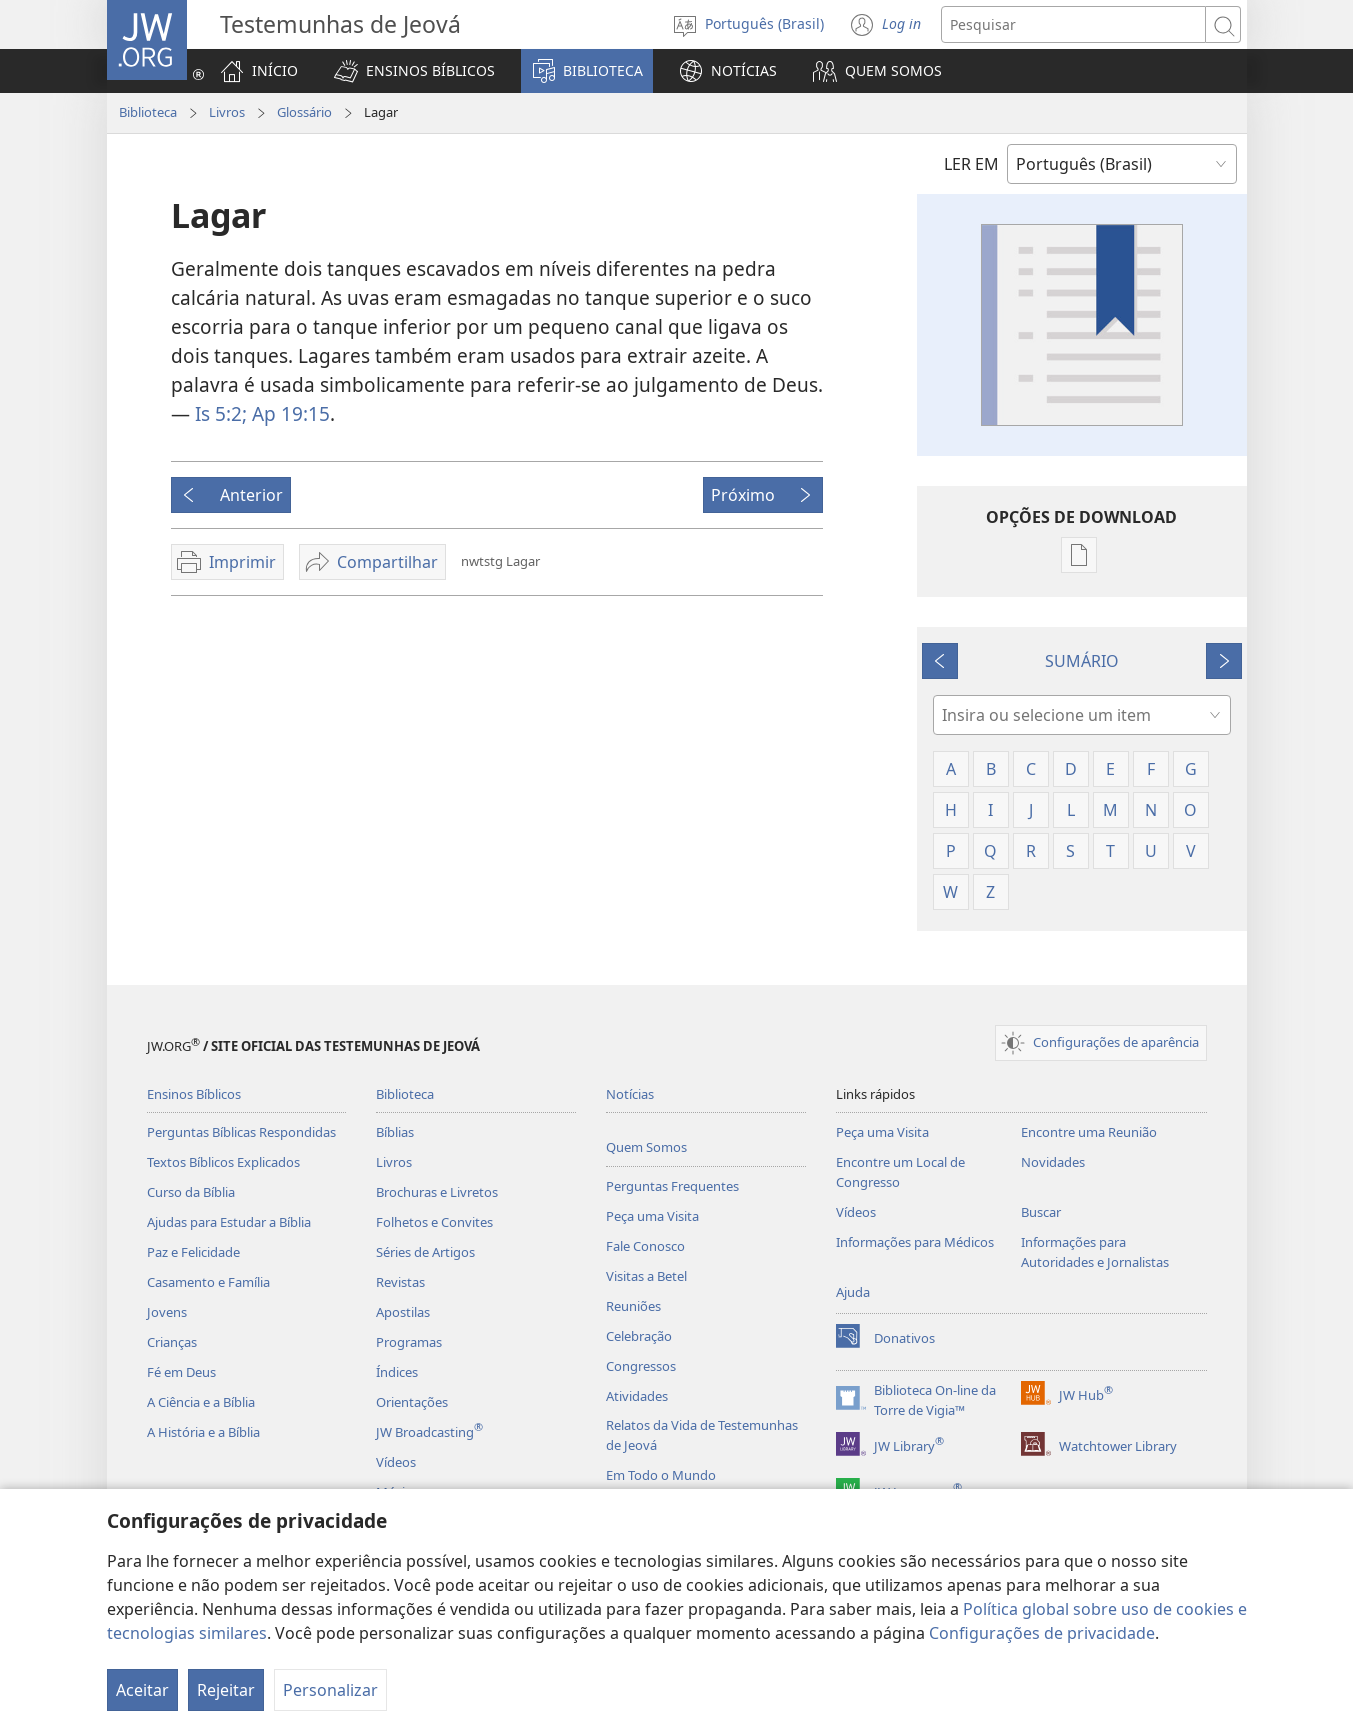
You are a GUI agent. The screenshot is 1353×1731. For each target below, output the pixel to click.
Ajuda (853, 1292)
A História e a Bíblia (203, 1432)
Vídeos (396, 1462)
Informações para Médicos (915, 1242)
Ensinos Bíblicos (194, 1094)
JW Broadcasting (429, 1432)
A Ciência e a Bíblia (201, 1402)
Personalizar (330, 1690)
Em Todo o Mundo (661, 1475)
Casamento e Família (208, 1282)
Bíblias (395, 1132)
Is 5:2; (221, 413)
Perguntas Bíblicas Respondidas (241, 1132)
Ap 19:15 (288, 413)
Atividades (637, 1396)
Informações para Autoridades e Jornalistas (1095, 1252)
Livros (227, 112)
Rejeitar (226, 1690)
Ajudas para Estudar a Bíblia (229, 1222)
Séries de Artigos (425, 1252)
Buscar (1041, 1212)
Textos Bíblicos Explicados (223, 1162)
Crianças (172, 1342)
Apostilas (403, 1312)
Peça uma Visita (652, 1216)
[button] (414, 71)
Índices (397, 1372)
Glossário (304, 112)
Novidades (1053, 1162)
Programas (409, 1342)
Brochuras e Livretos (437, 1192)
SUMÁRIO (1082, 661)
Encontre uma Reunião (1089, 1132)
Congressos (641, 1366)
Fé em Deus (181, 1372)
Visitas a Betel (646, 1276)
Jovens (167, 1312)
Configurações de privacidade (1042, 1633)
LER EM (971, 164)
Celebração (639, 1336)
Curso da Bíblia (191, 1192)
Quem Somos (646, 1147)
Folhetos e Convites (434, 1222)
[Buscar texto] (1073, 24)
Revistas (400, 1282)
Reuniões (633, 1306)
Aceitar (142, 1690)
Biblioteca (148, 112)
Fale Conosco (645, 1246)
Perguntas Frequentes (672, 1186)
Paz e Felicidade (193, 1252)
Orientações (412, 1402)
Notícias (630, 1094)
